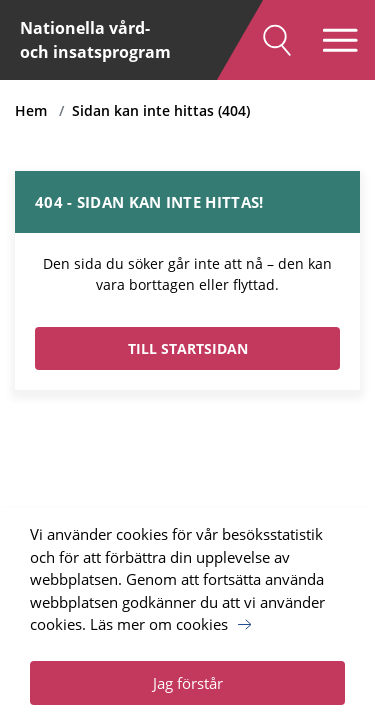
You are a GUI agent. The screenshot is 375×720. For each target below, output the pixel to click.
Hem (31, 110)
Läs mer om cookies (159, 624)
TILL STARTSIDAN (188, 348)
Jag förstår (188, 683)
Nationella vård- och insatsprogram (95, 40)
